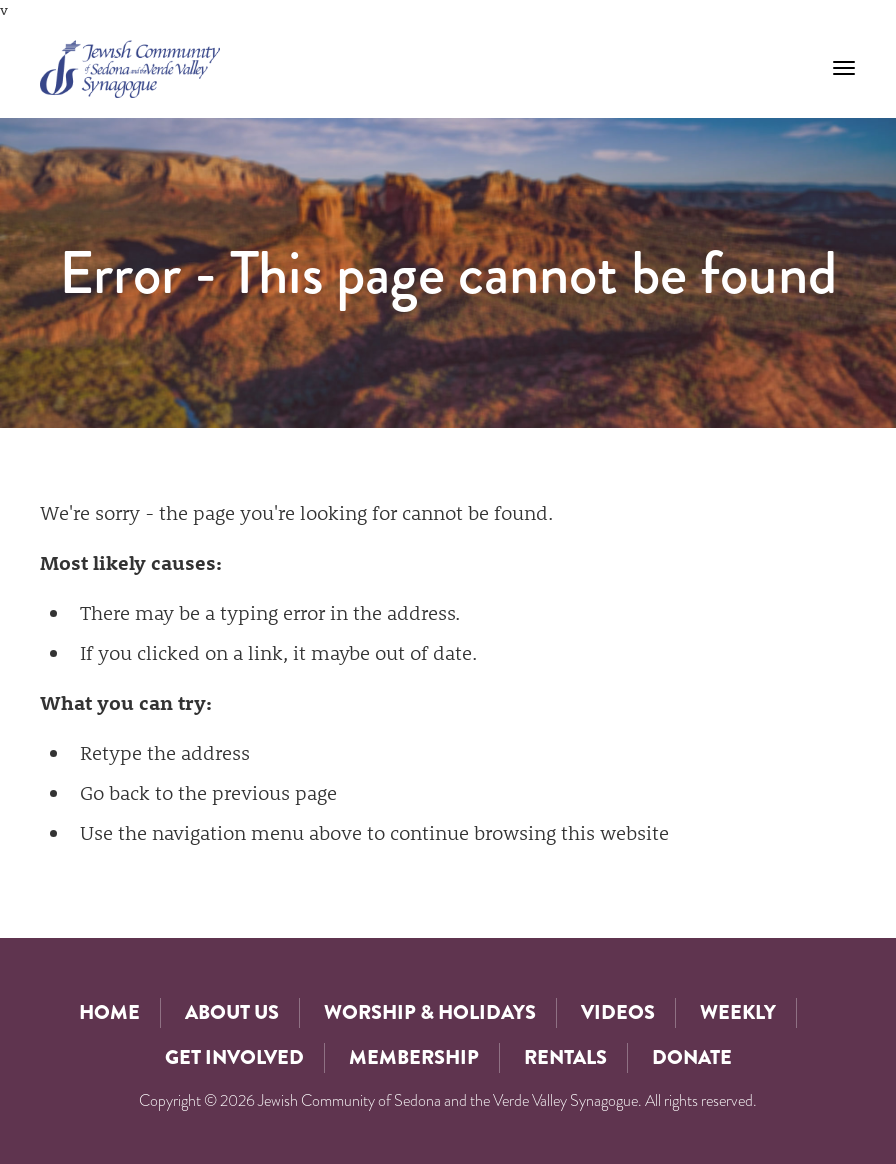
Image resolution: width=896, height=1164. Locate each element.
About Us (232, 1012)
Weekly (738, 1012)
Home (109, 1012)
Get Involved (234, 1057)
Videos (618, 1012)
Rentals (565, 1057)
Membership (414, 1057)
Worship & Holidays (430, 1012)
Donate (692, 1057)
